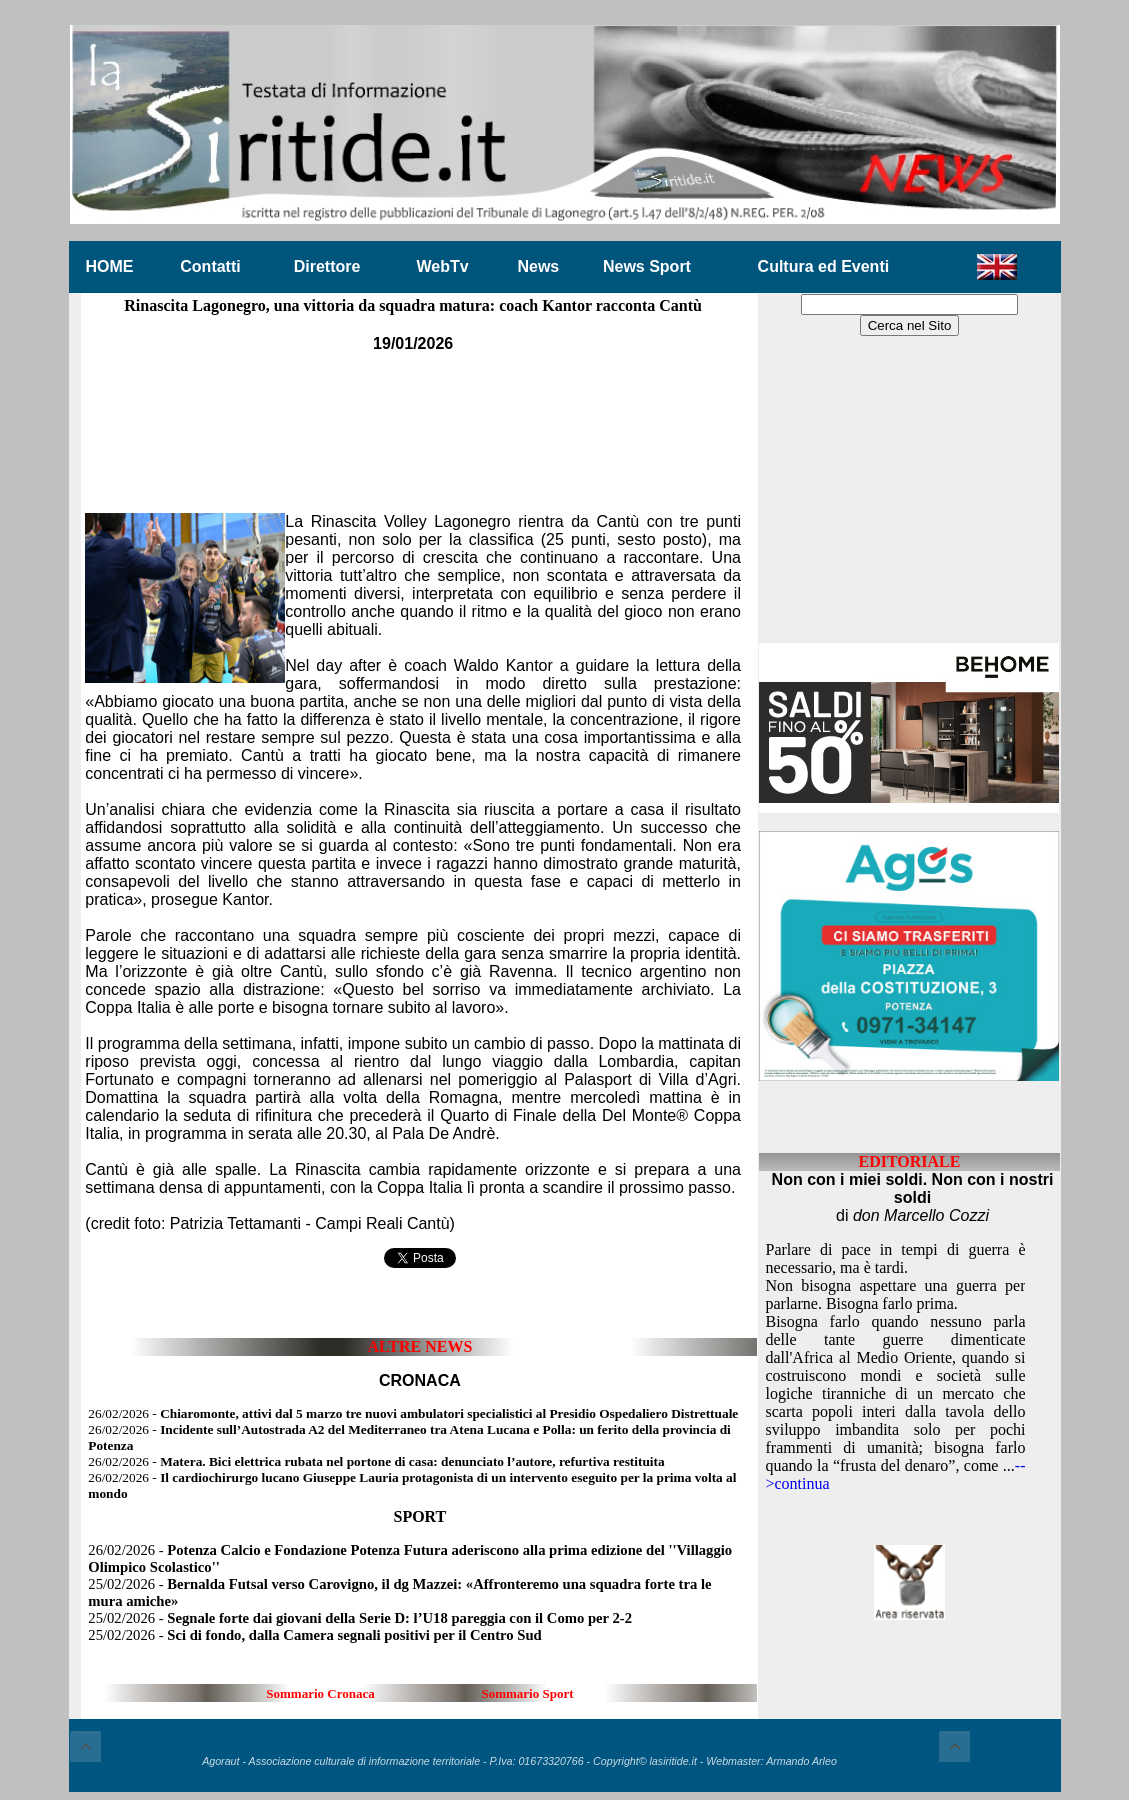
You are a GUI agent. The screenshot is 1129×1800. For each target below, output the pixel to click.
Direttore (327, 266)
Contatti (210, 266)
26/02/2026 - (413, 1413)
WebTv (442, 266)
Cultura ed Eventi (824, 266)
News (538, 266)
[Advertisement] (413, 419)
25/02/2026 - (360, 1618)
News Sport (647, 266)
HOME (110, 266)
